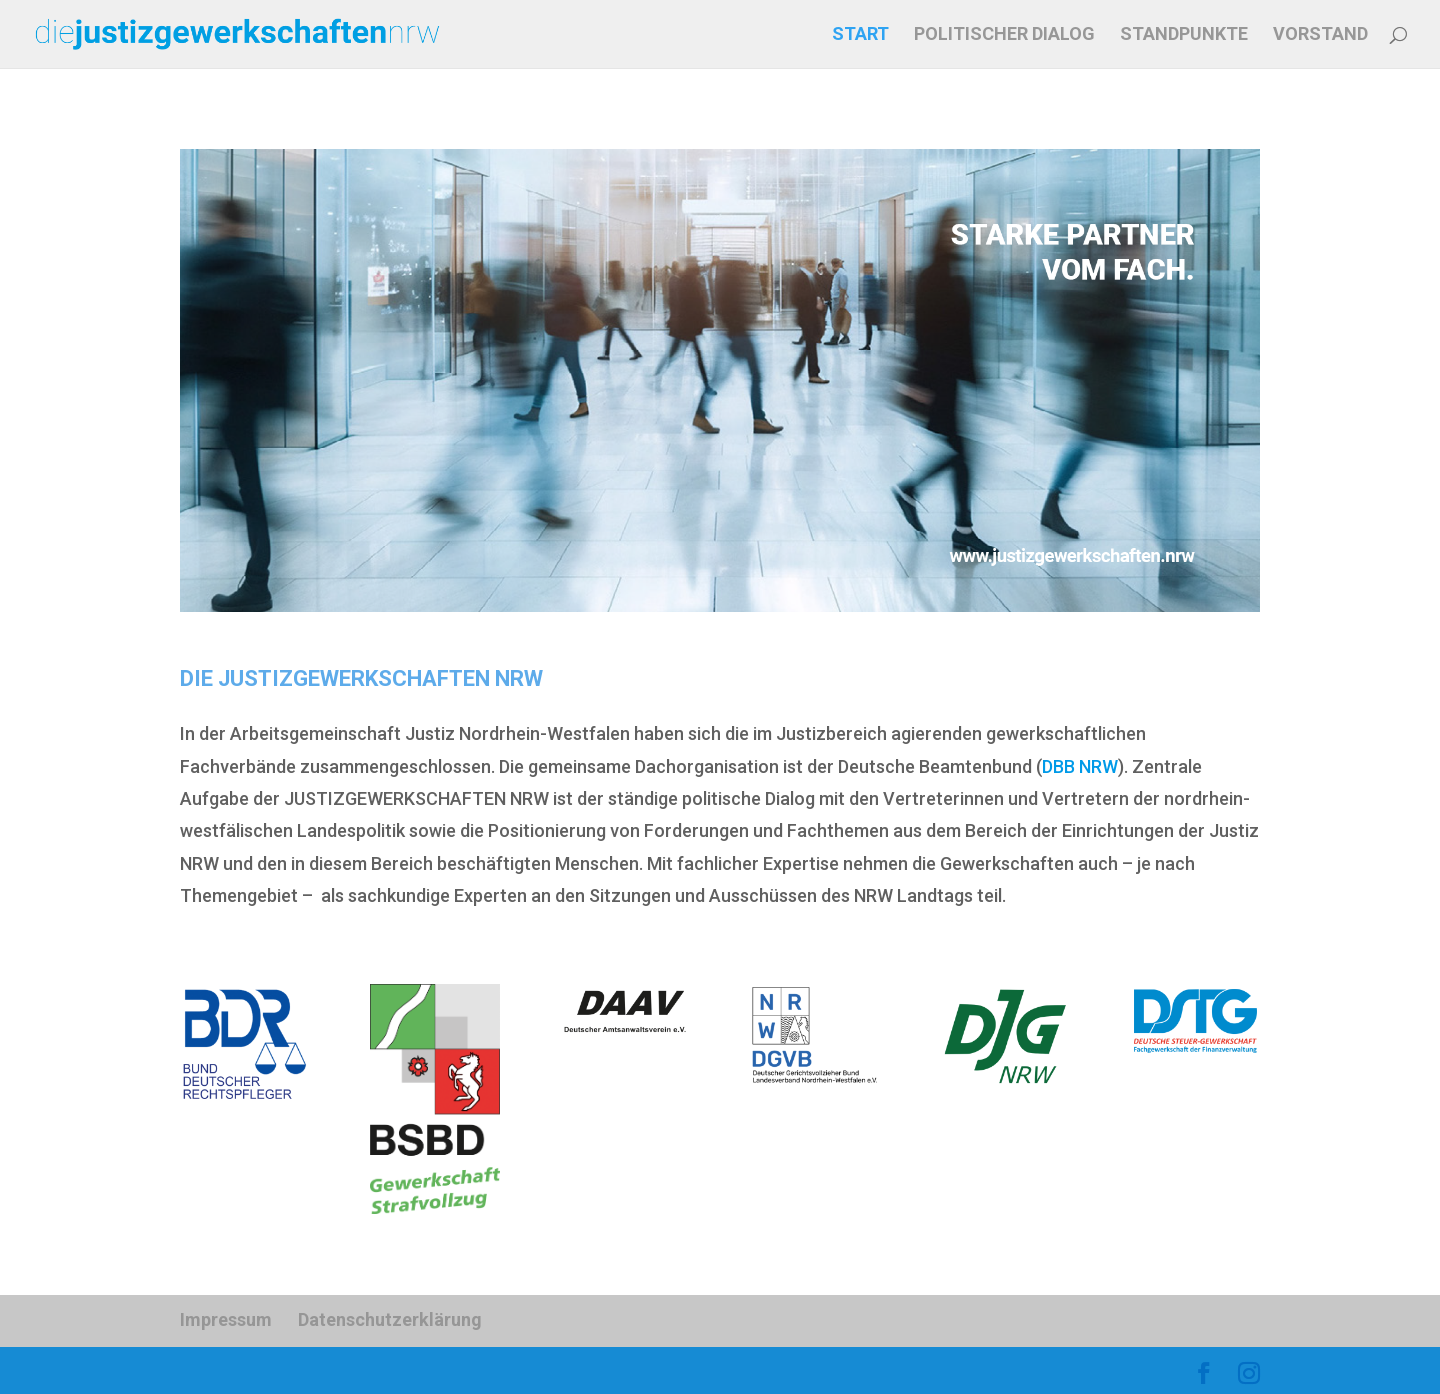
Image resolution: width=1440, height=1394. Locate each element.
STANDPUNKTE (1184, 35)
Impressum (226, 1319)
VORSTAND (1320, 35)
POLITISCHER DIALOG (1004, 35)
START (860, 35)
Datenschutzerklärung (390, 1319)
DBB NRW (1080, 766)
